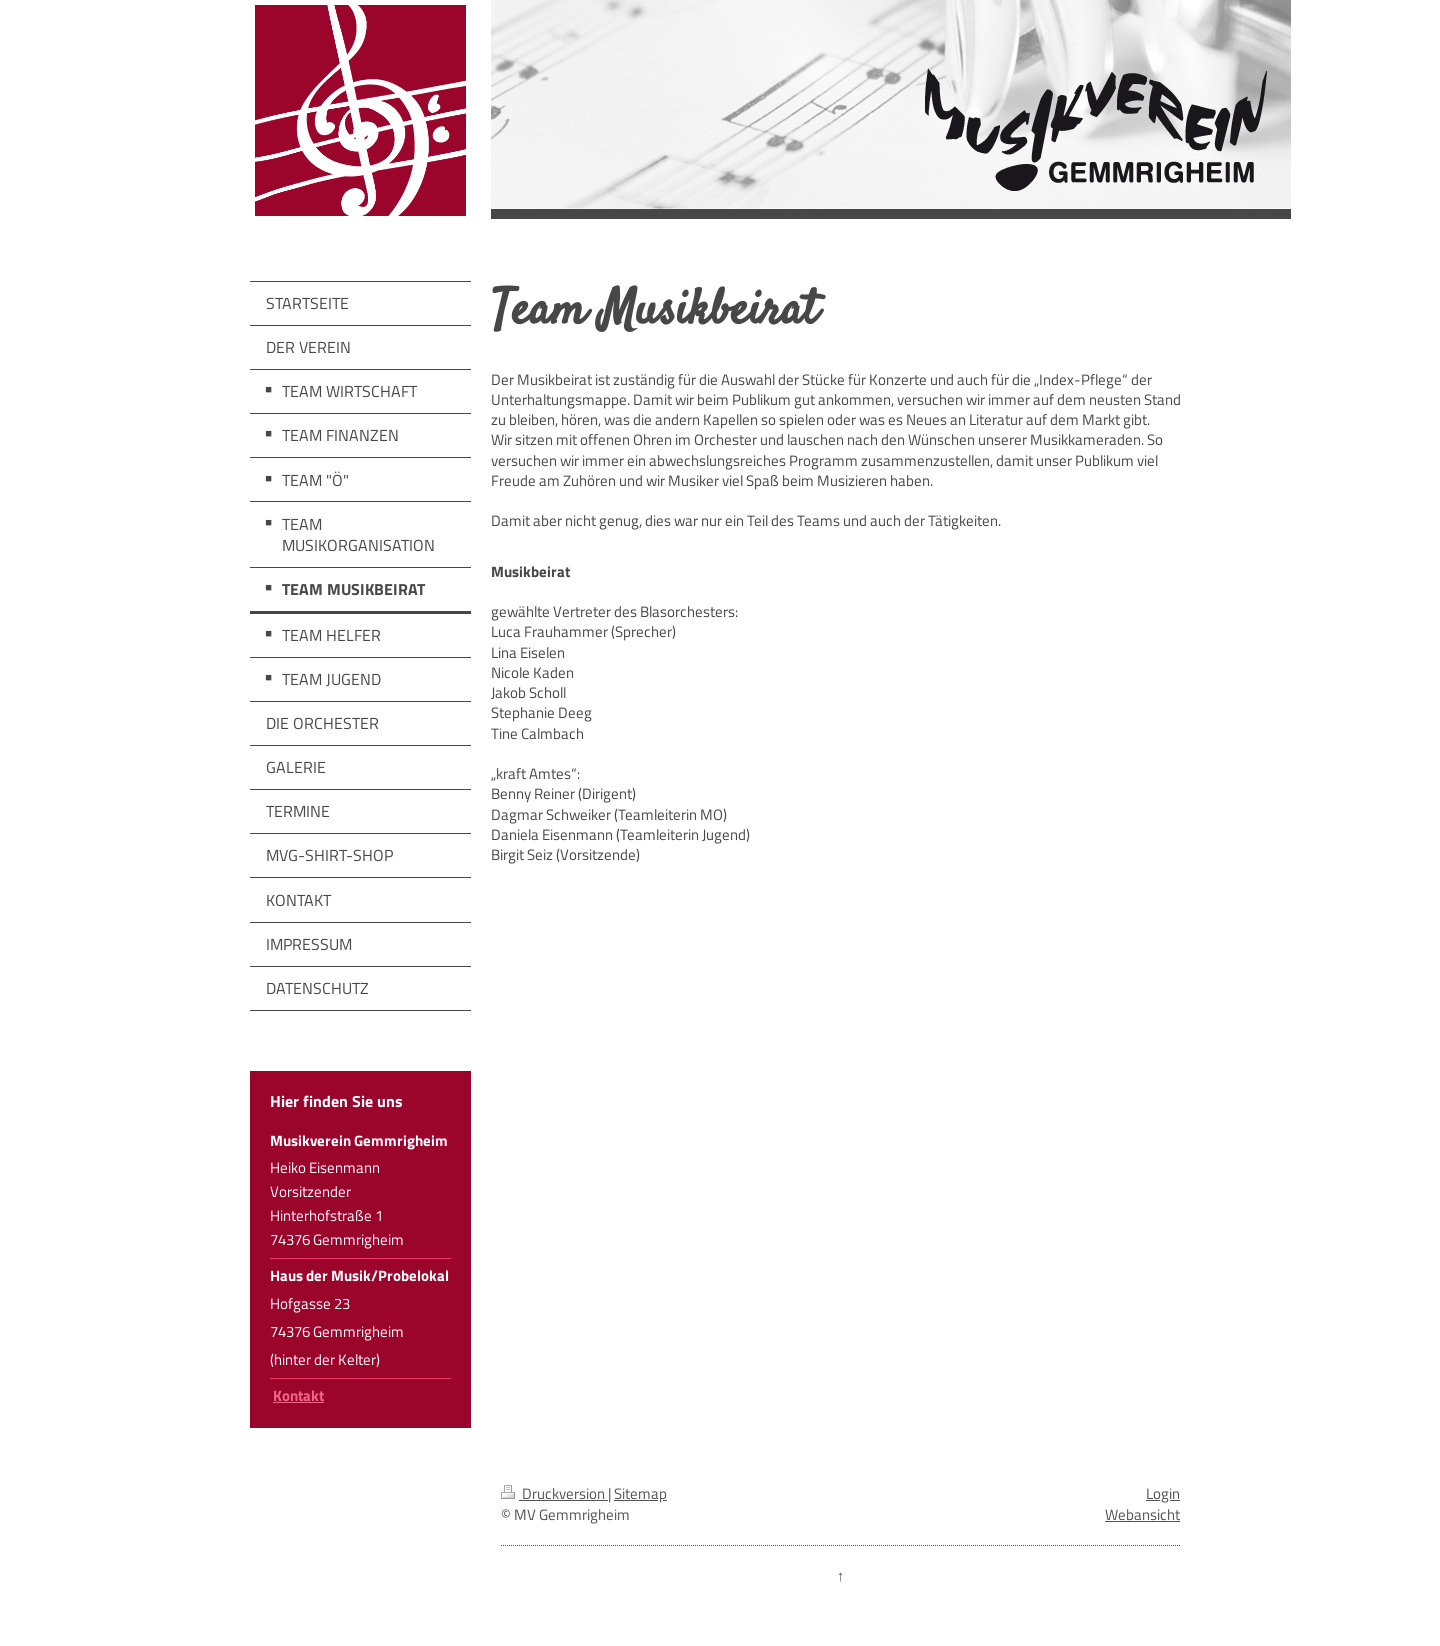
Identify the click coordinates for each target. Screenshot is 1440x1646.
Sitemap (640, 1493)
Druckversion (554, 1493)
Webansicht (1142, 1514)
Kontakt (298, 1395)
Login (1163, 1493)
